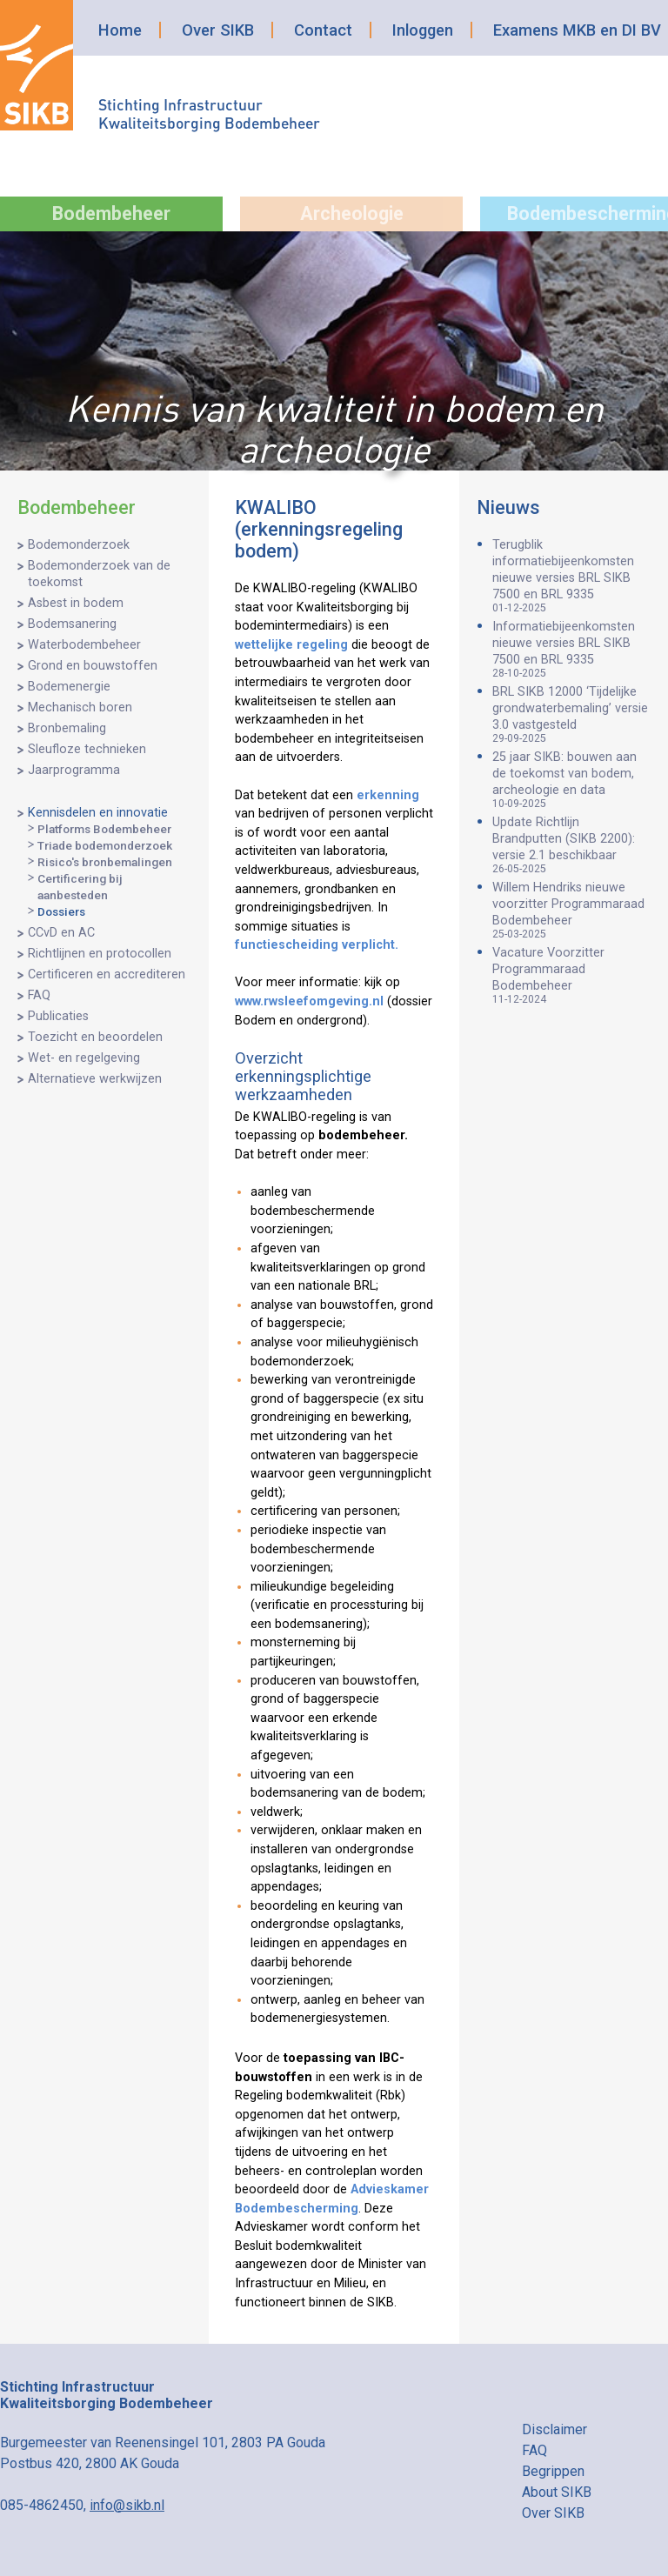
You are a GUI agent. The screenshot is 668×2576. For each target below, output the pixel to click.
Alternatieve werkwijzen (95, 1078)
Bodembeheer (111, 213)
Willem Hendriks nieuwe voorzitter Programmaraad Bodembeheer (571, 910)
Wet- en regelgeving (84, 1058)
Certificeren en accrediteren (106, 974)
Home (120, 30)
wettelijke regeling (291, 644)
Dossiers (61, 911)
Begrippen (553, 2471)
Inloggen (422, 30)
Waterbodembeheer (84, 644)
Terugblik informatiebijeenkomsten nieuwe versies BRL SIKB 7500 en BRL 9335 (571, 575)
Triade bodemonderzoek (104, 845)
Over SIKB (218, 30)
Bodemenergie (69, 686)
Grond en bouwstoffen (92, 665)
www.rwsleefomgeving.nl (309, 1001)
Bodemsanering (72, 624)
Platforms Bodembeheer (104, 829)
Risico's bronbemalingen (104, 862)
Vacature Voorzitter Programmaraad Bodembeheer (571, 975)
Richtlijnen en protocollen (99, 953)
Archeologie (352, 213)
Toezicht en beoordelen (95, 1037)
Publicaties (58, 1016)
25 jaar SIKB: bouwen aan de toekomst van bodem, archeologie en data (571, 780)
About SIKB (556, 2492)
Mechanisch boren (80, 707)
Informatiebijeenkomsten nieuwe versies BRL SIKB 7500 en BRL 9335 (571, 649)
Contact (323, 30)
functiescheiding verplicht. (316, 945)
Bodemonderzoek (79, 544)
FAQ (39, 995)
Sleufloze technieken (87, 749)
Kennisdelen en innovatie (98, 812)
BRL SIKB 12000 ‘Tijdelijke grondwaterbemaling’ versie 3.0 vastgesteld (571, 714)
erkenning (388, 795)
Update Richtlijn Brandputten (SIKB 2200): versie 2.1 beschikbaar (571, 845)
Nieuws (508, 507)
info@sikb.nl (127, 2505)
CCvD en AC (61, 932)
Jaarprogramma (74, 770)
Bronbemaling (67, 728)
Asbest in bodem (76, 603)
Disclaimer (554, 2429)
